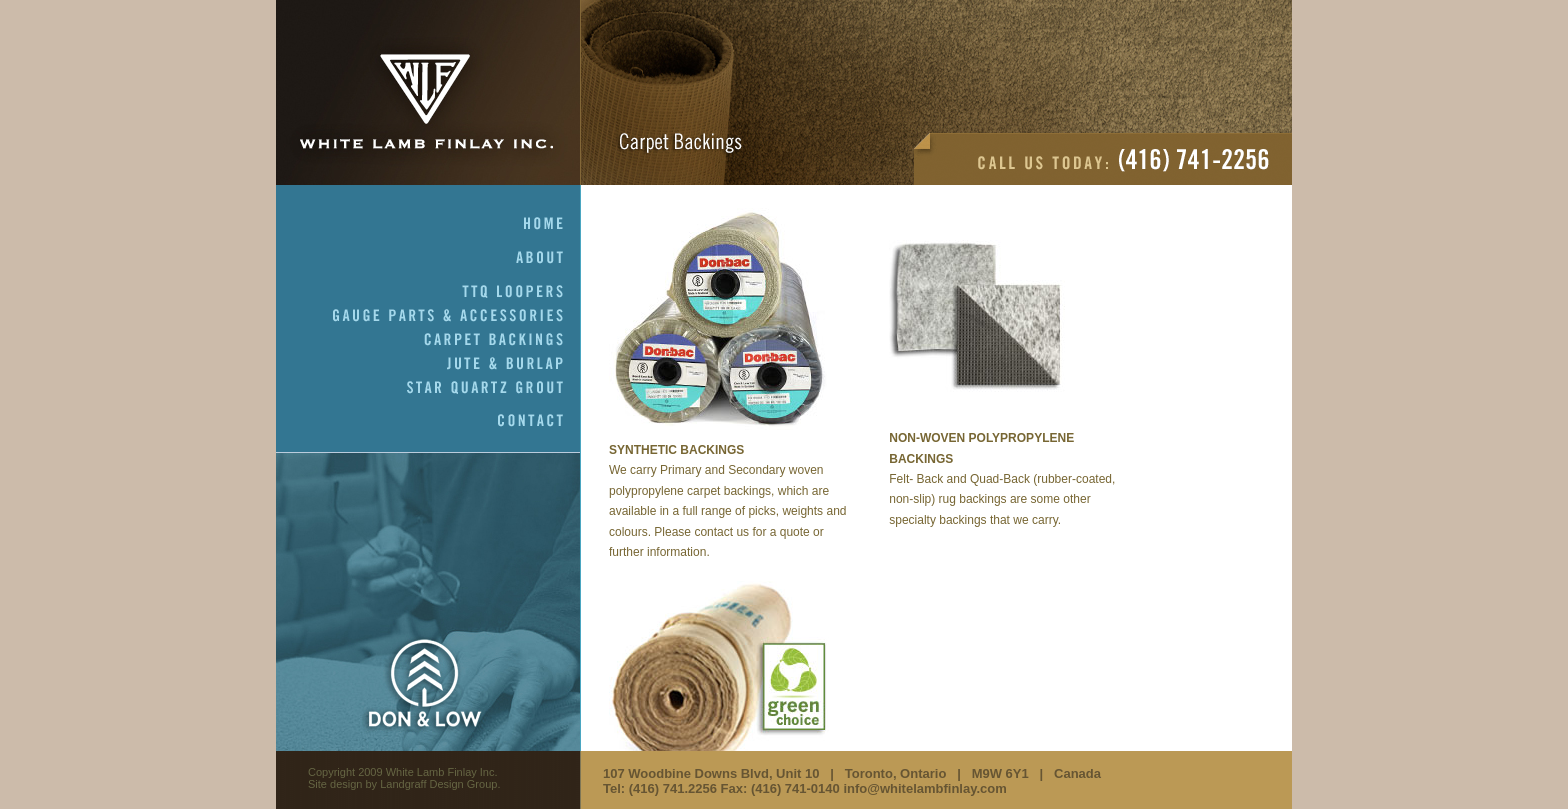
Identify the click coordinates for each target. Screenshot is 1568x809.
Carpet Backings (502, 340)
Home (552, 224)
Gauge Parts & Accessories (457, 316)
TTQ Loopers (521, 292)
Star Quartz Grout (494, 388)
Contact (539, 421)
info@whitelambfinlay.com (924, 788)
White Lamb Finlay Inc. (428, 92)
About (548, 258)
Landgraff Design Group (438, 784)
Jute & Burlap (514, 364)
